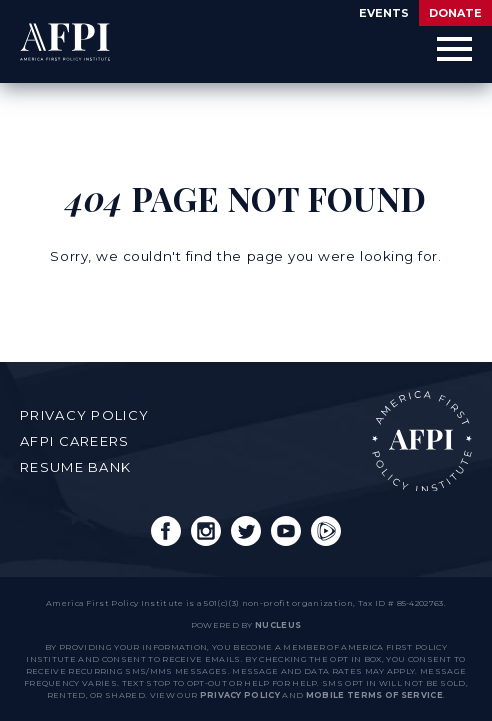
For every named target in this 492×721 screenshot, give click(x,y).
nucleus (278, 625)
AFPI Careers (75, 441)
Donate (455, 13)
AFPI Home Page (422, 441)
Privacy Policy (84, 415)
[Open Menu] (454, 49)
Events (384, 13)
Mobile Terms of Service (374, 695)
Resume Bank (75, 467)
